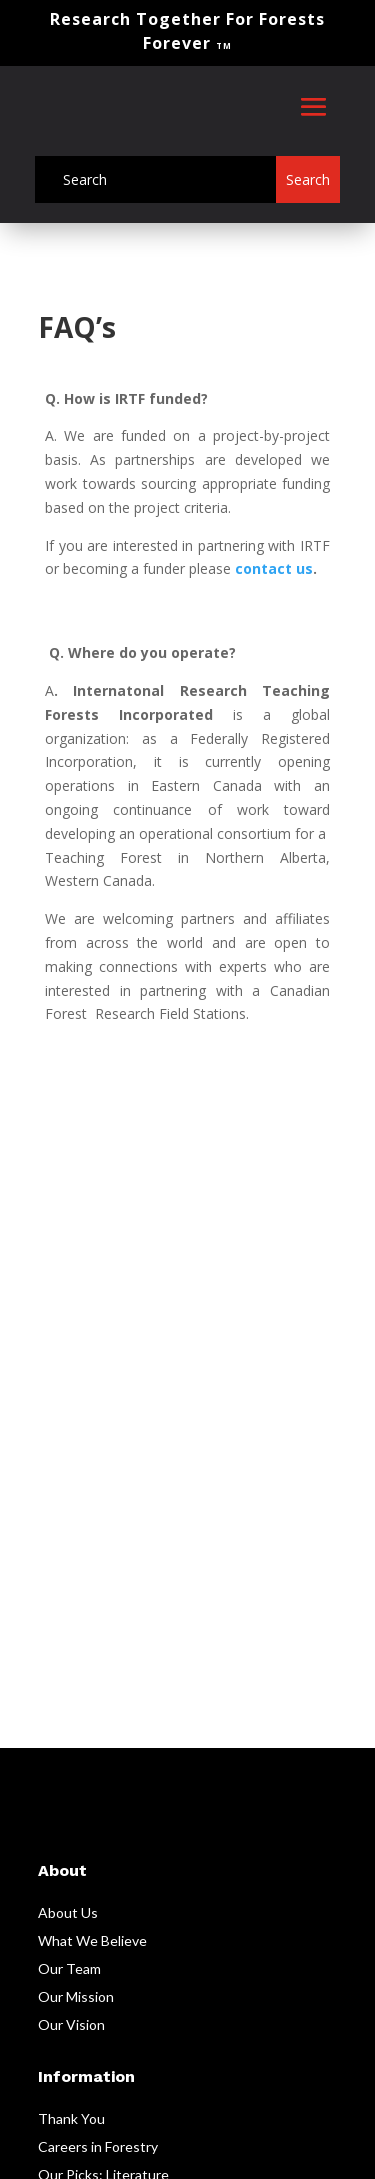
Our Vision (71, 2024)
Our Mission (76, 1996)
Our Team (69, 1968)
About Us (68, 1912)
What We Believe (92, 1940)
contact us (274, 568)
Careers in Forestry (98, 2146)
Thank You (71, 2118)
